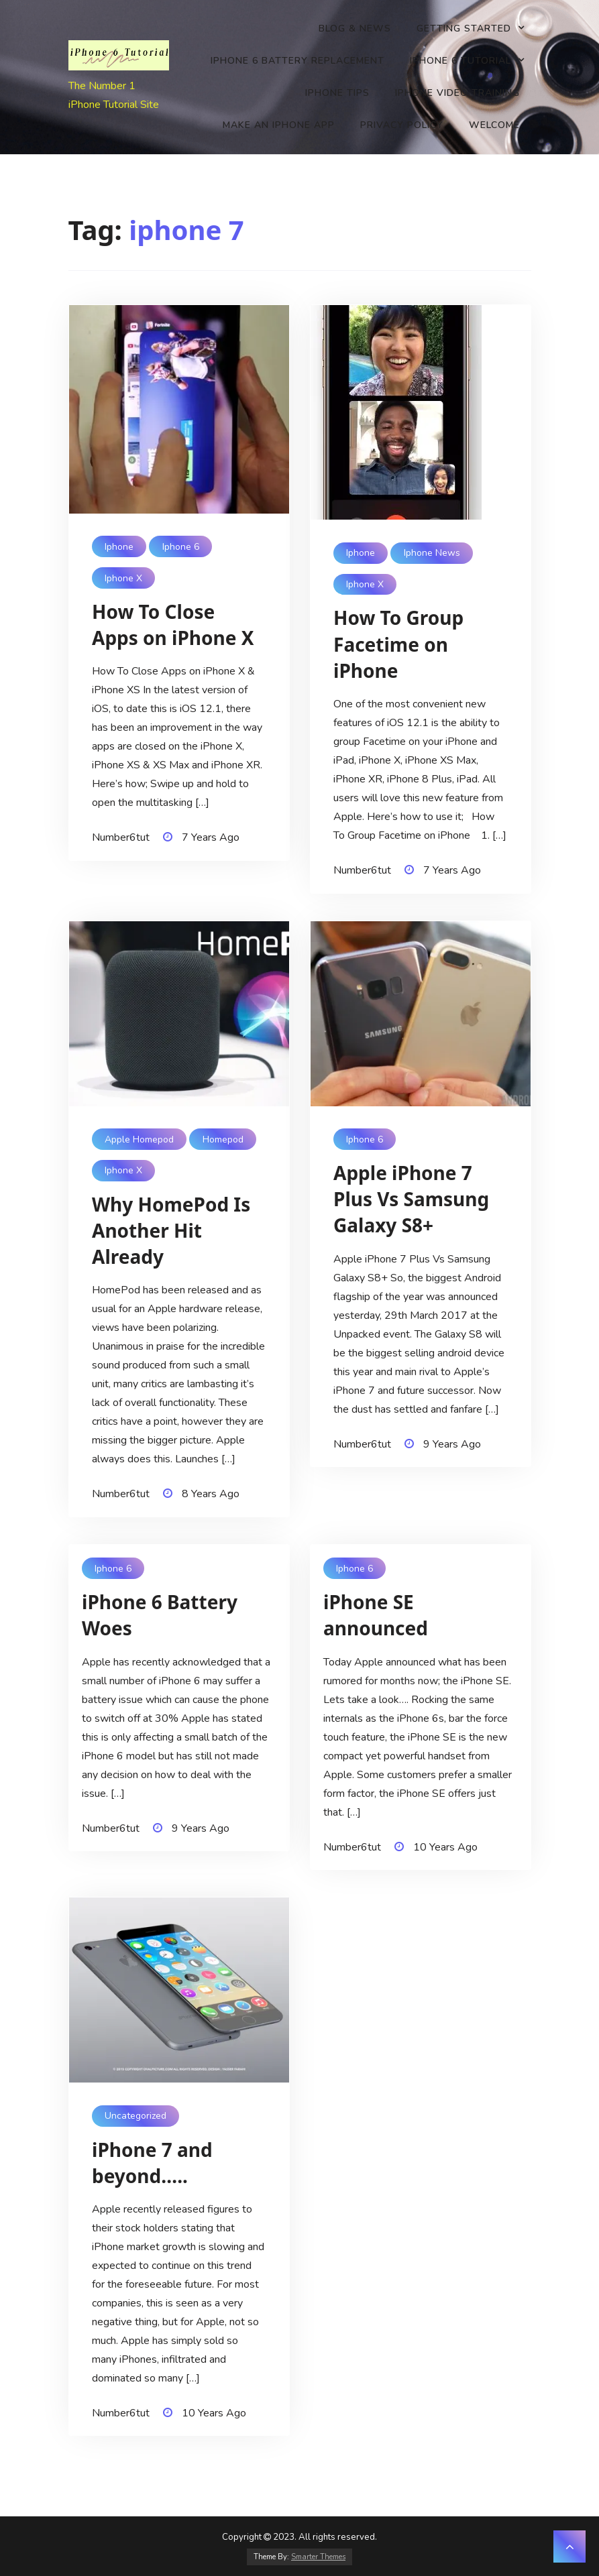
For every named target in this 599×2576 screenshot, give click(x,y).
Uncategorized (135, 2115)
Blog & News (355, 28)
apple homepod (139, 1139)
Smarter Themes (318, 2557)
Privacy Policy (401, 125)
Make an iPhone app (279, 125)
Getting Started (464, 28)
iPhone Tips (337, 92)
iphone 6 (180, 546)
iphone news (432, 552)
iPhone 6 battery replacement (297, 60)
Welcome (494, 125)
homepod (223, 1139)
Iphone (119, 546)
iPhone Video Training (457, 92)
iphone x (123, 578)
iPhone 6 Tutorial (460, 60)
